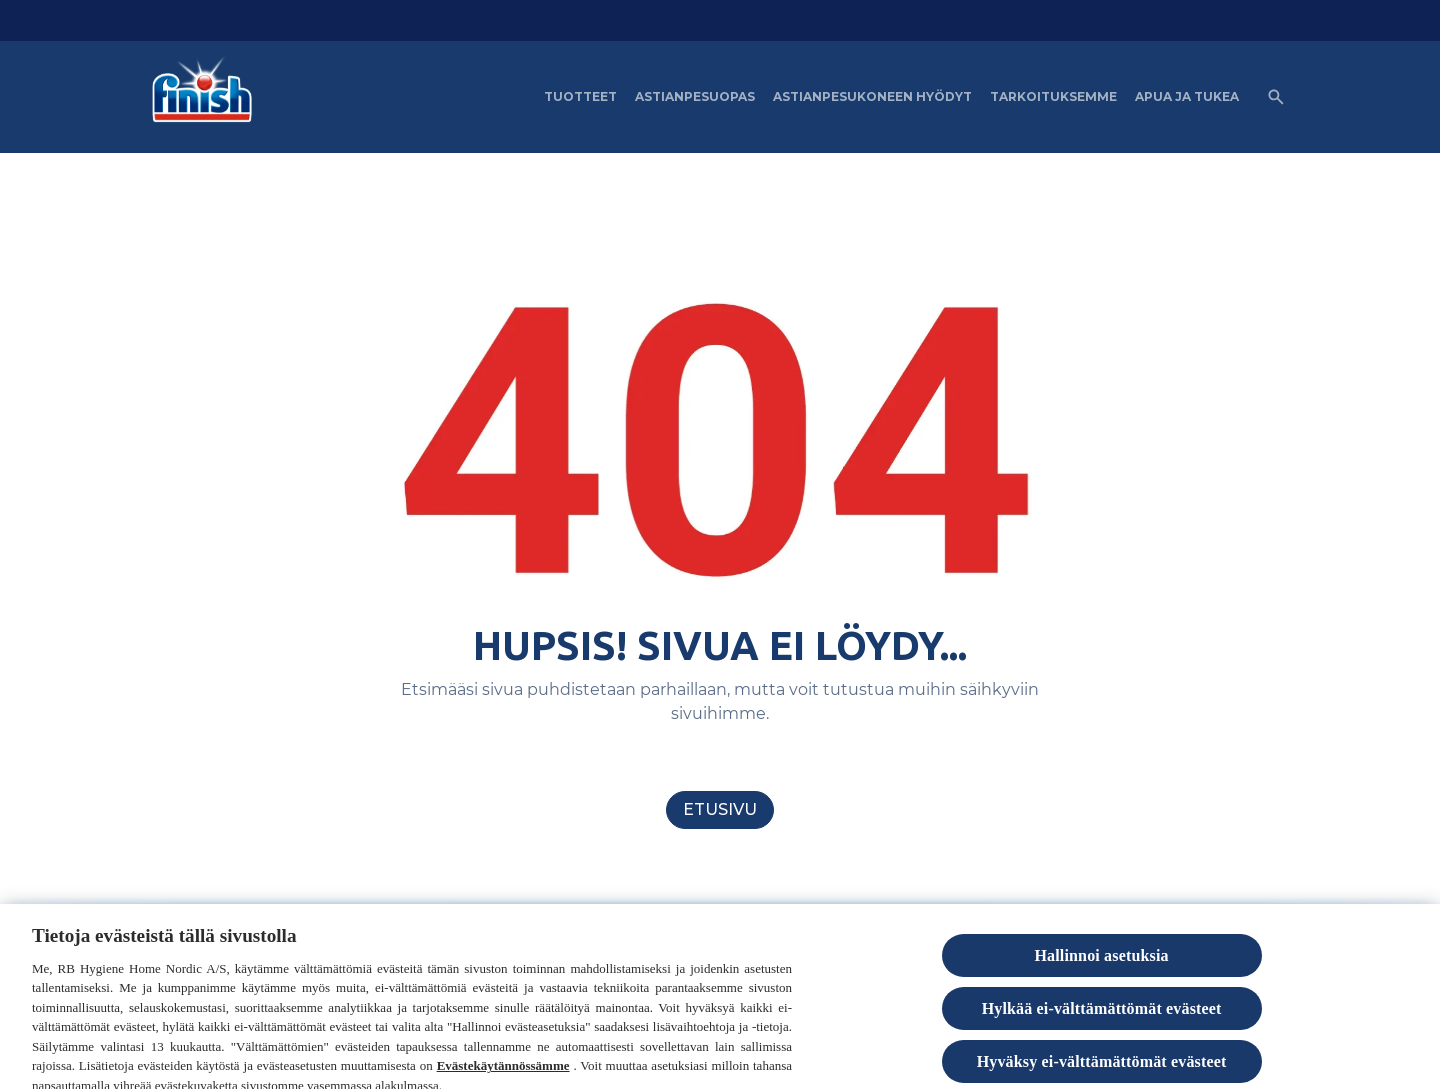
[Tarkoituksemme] (1053, 97)
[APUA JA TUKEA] (1187, 97)
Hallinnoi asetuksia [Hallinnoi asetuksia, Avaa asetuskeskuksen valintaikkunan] (1101, 966)
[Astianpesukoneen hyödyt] (872, 97)
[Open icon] (1276, 97)
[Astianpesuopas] (695, 97)
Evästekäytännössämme (503, 1077)
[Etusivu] (720, 810)
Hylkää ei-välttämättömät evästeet (1102, 1019)
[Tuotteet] (580, 97)
